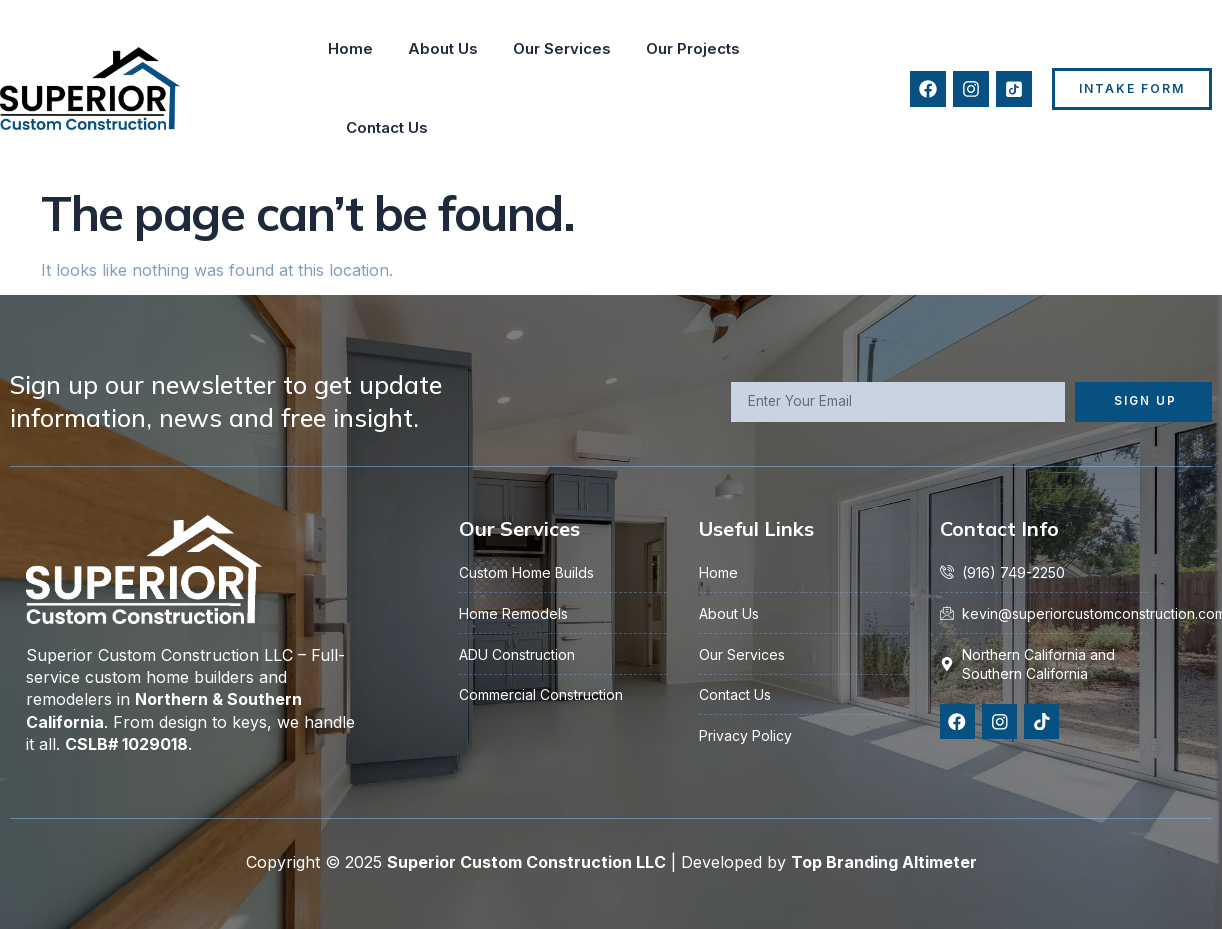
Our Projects (693, 48)
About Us (443, 48)
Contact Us (387, 127)
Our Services (562, 48)
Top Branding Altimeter (884, 862)
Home (350, 48)
